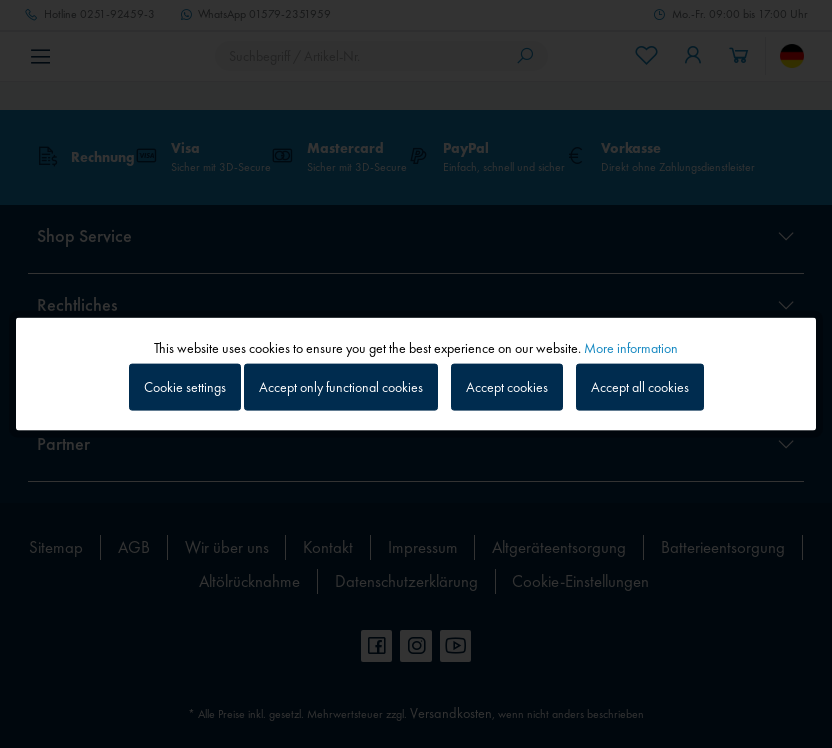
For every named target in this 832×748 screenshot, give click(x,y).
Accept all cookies (640, 387)
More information (631, 348)
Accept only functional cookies (341, 387)
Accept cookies (507, 387)
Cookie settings (185, 387)
